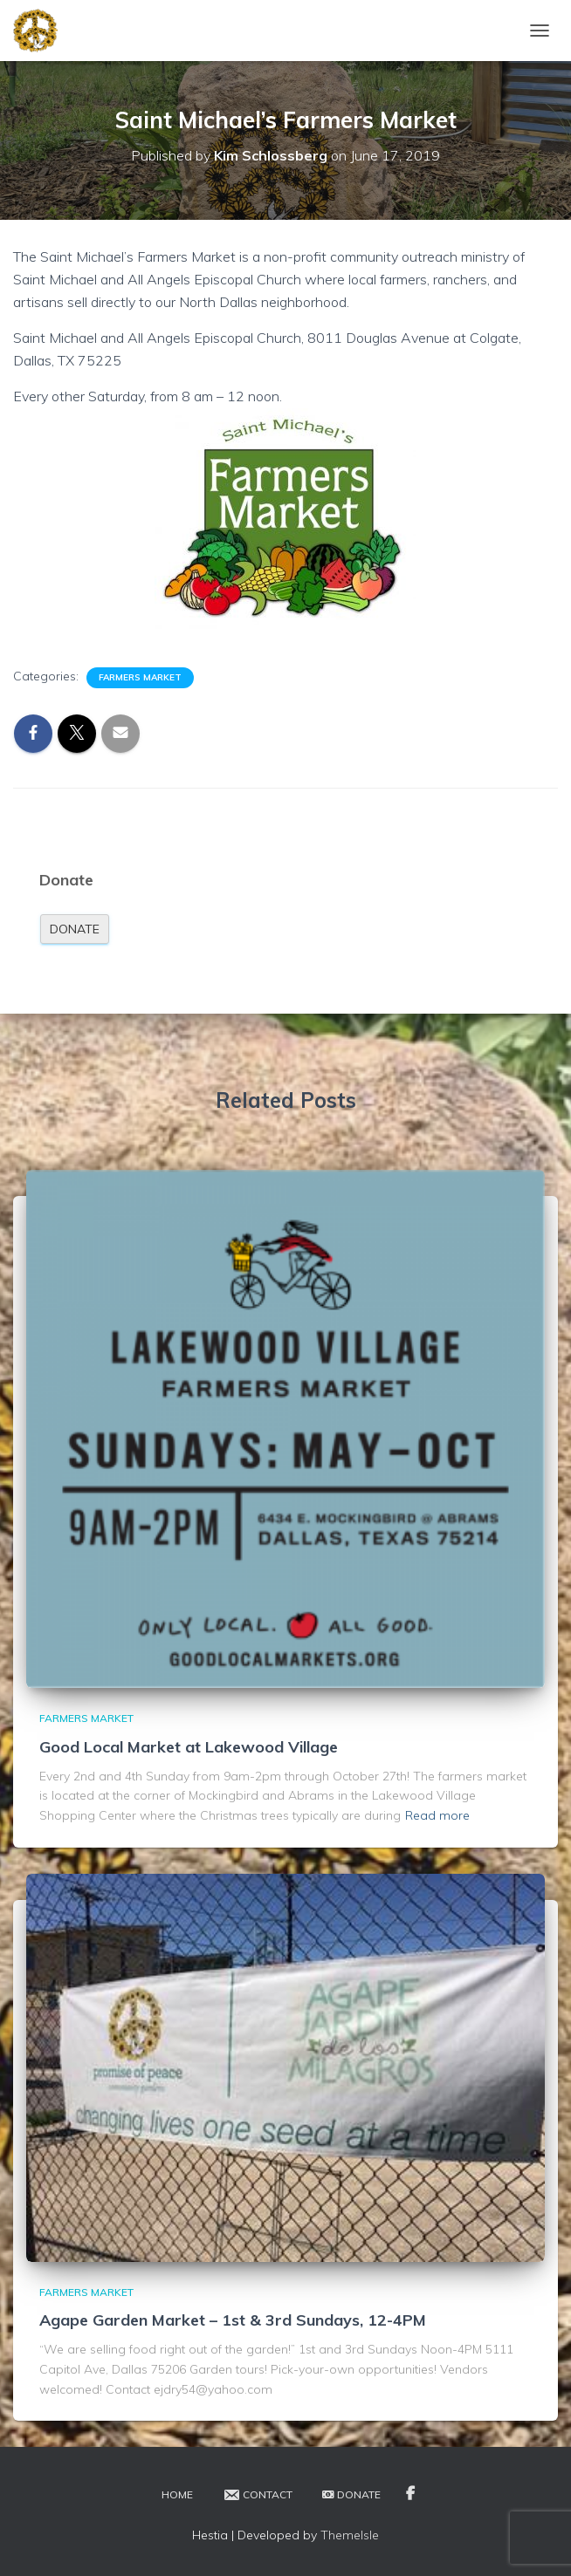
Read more (437, 1815)
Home (177, 2494)
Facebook (410, 2494)
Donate (75, 929)
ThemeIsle (349, 2535)
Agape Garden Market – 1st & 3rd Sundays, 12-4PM (232, 2320)
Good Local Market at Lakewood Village (188, 1747)
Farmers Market (140, 677)
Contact (257, 2495)
